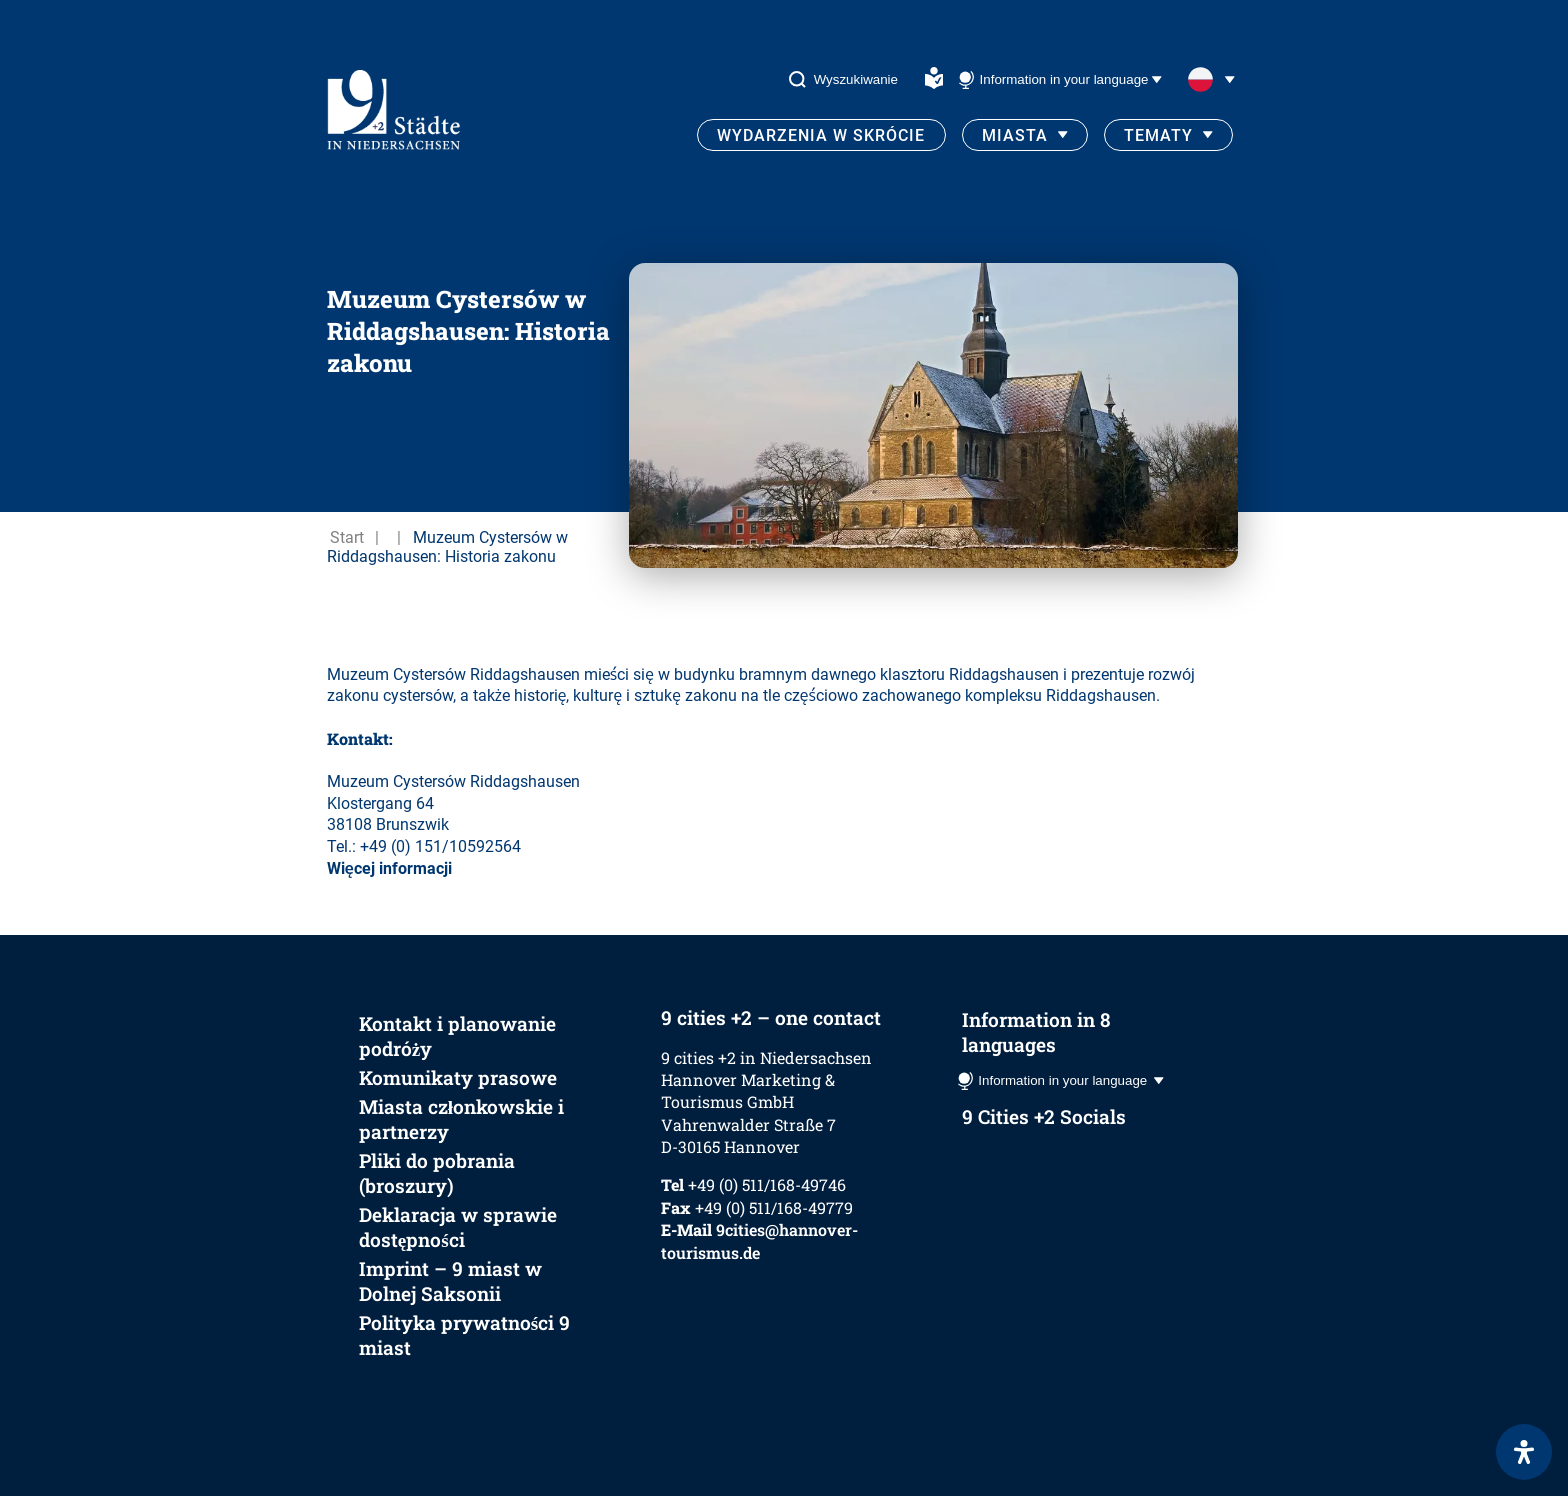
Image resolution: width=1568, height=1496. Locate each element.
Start (347, 537)
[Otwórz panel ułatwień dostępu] (1524, 1452)
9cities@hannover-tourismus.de (759, 1240)
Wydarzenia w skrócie (821, 135)
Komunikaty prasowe (458, 1077)
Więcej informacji (389, 868)
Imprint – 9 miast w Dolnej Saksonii (450, 1281)
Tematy (1158, 135)
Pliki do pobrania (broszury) (437, 1173)
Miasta (1015, 135)
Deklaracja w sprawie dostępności (458, 1227)
